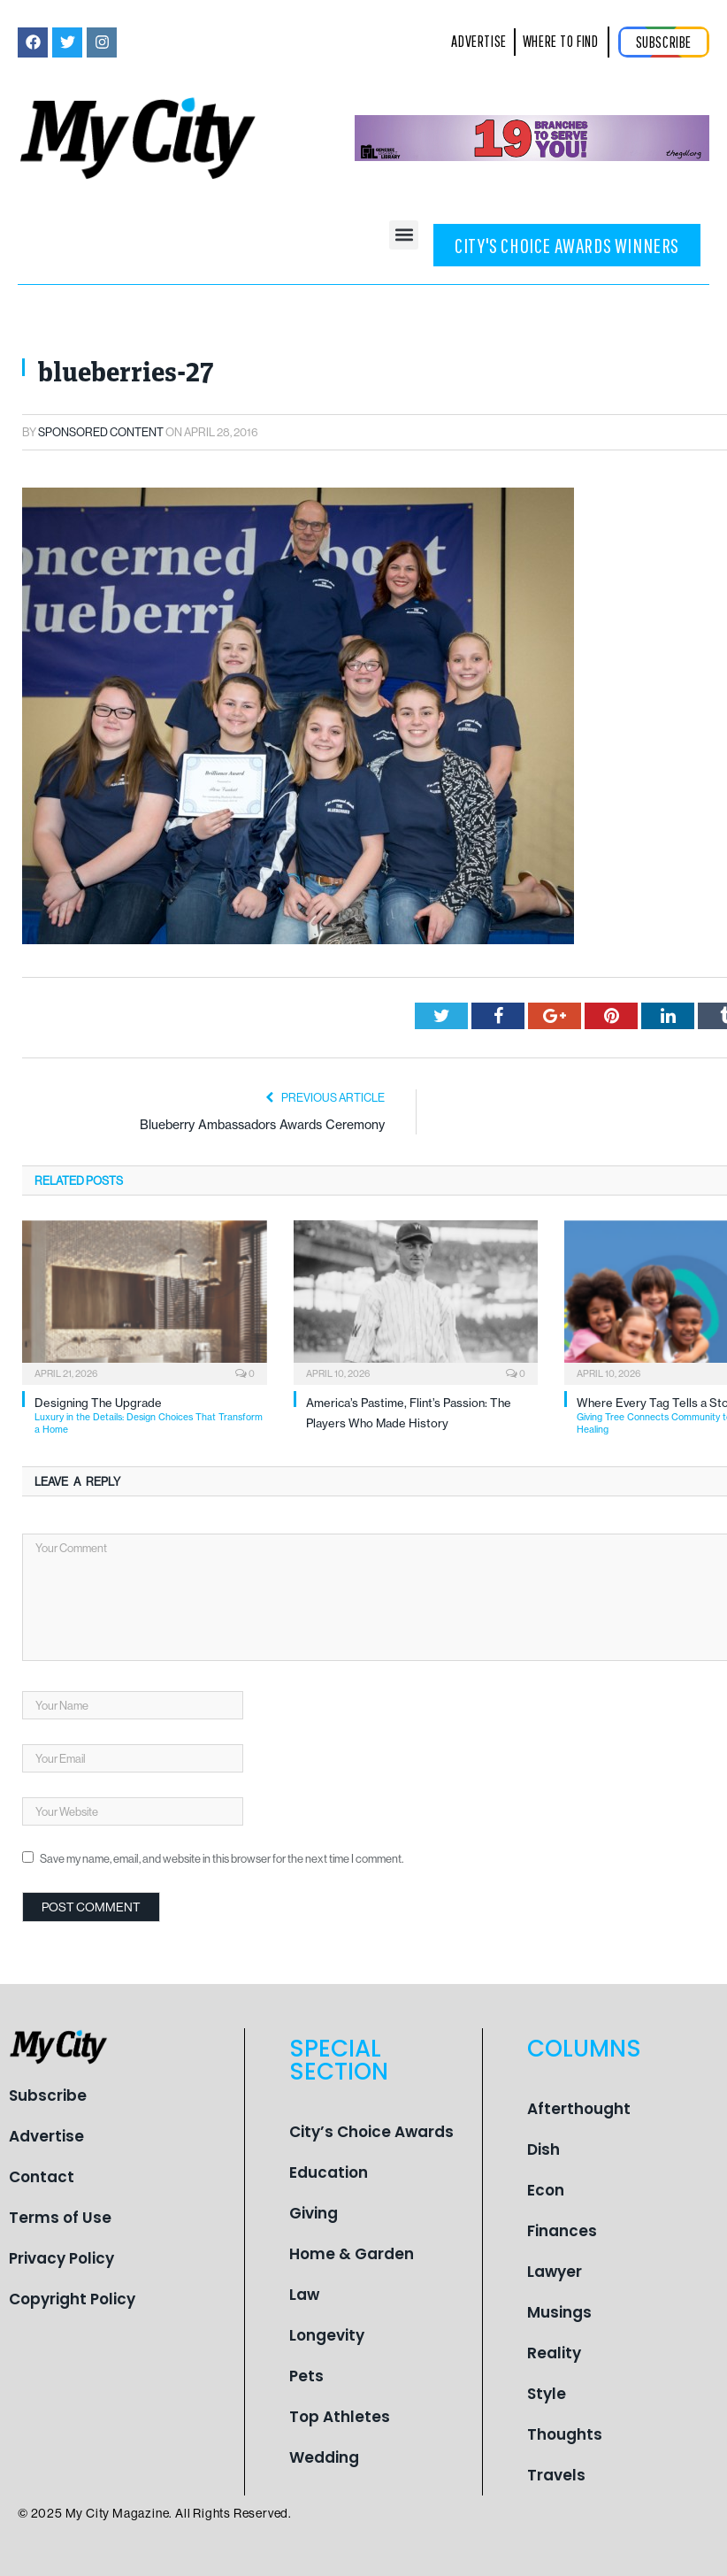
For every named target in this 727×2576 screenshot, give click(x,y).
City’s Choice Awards (371, 2131)
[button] (403, 235)
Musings (559, 2312)
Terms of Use (60, 2217)
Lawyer (554, 2271)
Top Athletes (339, 2416)
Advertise (46, 2136)
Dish (543, 2149)
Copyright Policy (72, 2299)
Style (546, 2393)
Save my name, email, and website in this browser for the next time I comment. (221, 1858)
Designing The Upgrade (150, 1415)
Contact (41, 2177)
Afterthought (579, 2108)
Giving (313, 2213)
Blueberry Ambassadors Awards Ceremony (262, 1125)
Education (328, 2172)
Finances (562, 2231)
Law (304, 2294)
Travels (556, 2475)
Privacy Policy (61, 2258)
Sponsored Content (101, 432)
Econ (545, 2190)
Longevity (326, 2335)
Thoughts (564, 2434)
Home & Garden (351, 2254)
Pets (306, 2376)
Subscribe (48, 2095)
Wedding (324, 2457)
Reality (554, 2353)
